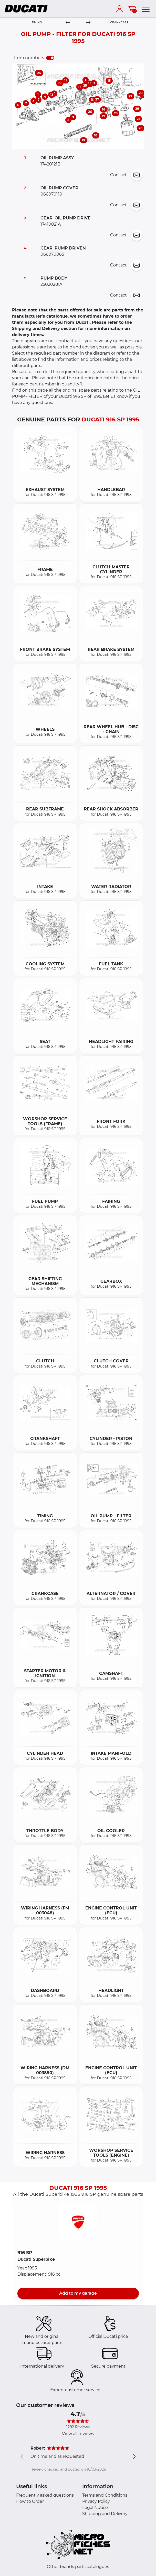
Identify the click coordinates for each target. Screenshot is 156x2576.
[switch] (50, 58)
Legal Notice (95, 2507)
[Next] (88, 22)
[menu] (146, 8)
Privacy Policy (96, 2501)
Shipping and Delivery (105, 2513)
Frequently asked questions (45, 2495)
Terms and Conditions (104, 2495)
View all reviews (78, 2433)
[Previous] (67, 22)
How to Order (30, 2501)
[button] (78, 2222)
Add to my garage (78, 2293)
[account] (120, 8)
